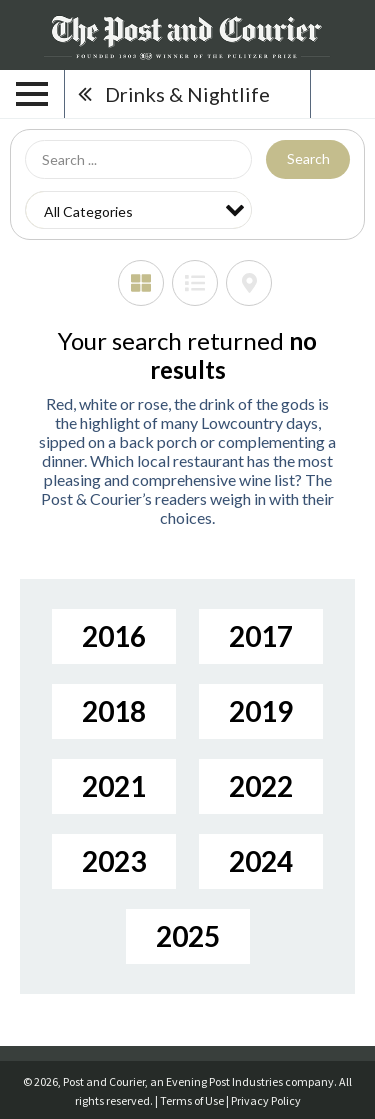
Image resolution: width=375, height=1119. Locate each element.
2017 (261, 636)
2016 (114, 636)
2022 (261, 786)
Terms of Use (192, 1100)
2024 (261, 861)
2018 (114, 711)
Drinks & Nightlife (187, 94)
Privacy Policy (266, 1100)
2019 (261, 711)
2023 (114, 861)
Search (308, 158)
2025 (188, 936)
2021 (114, 786)
